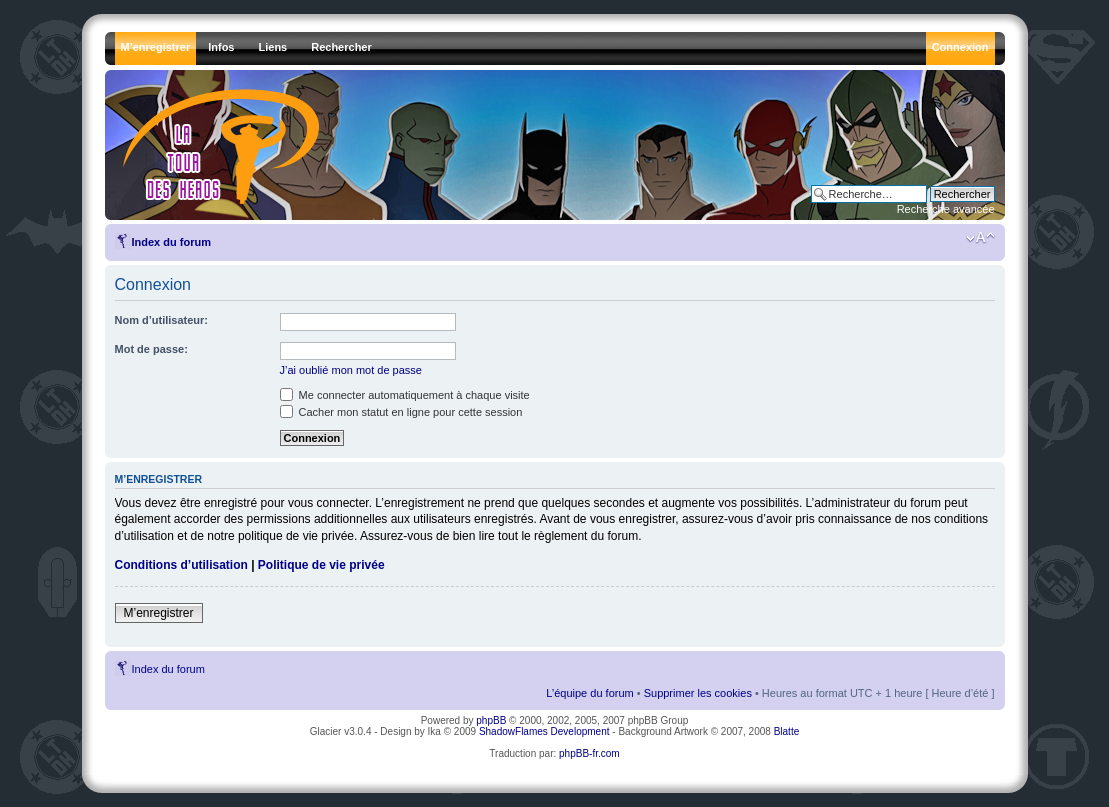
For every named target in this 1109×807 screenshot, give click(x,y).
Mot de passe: (151, 349)
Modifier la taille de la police (980, 238)
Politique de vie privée (321, 565)
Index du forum (171, 242)
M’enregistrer (159, 613)
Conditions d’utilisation (181, 565)
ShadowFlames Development (544, 731)
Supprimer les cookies (698, 693)
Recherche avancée (946, 209)
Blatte (787, 731)
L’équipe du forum (589, 693)
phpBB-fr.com (589, 753)
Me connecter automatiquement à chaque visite (405, 395)
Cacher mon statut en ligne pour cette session (401, 412)
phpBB (491, 720)
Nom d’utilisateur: (162, 320)
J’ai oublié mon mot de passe (351, 370)
